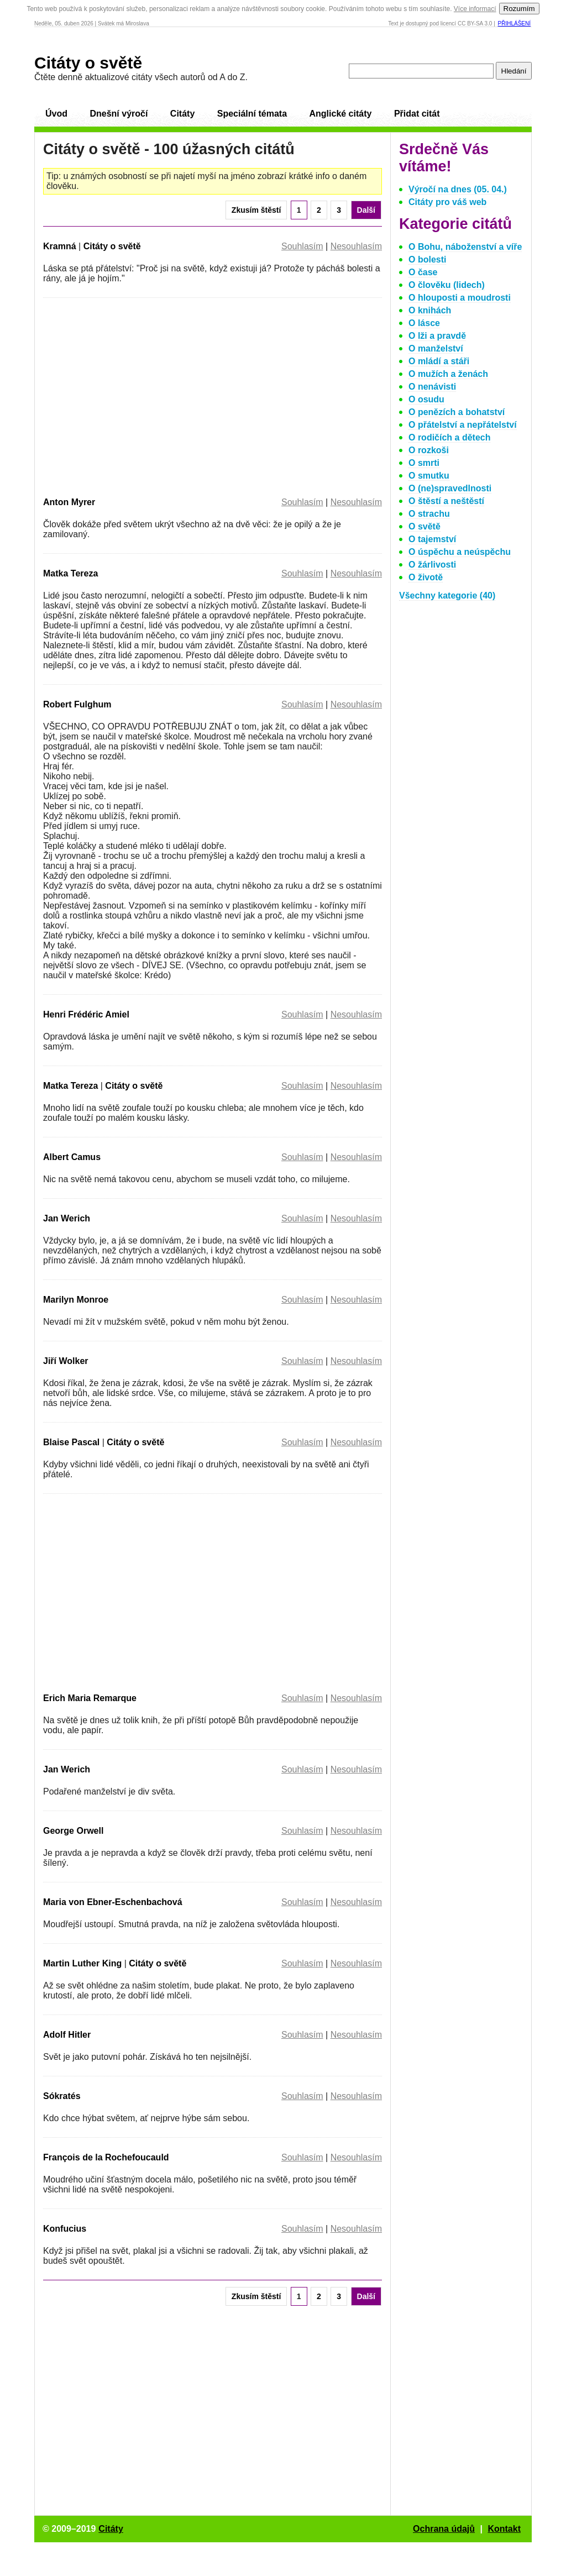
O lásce (424, 323)
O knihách (429, 310)
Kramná (59, 246)
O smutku (428, 475)
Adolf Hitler (67, 2034)
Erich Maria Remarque (90, 1698)
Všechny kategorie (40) (447, 595)
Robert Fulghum (77, 704)
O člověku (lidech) (446, 285)
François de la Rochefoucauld (106, 2157)
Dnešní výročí (119, 113)
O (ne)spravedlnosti (449, 488)
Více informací (475, 9)
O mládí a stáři (438, 361)
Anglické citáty (340, 113)
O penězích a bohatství (456, 412)
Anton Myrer (69, 502)
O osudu (426, 399)
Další (366, 210)
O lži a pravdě (437, 335)
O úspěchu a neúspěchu (459, 552)
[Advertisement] (136, 395)
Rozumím (519, 8)
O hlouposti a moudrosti (459, 297)
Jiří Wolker (65, 1361)
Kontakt (504, 2528)
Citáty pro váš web (447, 202)
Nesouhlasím (356, 246)
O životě (425, 577)
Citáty (182, 113)
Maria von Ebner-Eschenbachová (112, 1902)
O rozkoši (428, 450)
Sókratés (62, 2096)
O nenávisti (432, 386)
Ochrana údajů (444, 2528)
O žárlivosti (432, 564)
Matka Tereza (70, 573)
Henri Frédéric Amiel (86, 1014)
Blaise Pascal (71, 1442)
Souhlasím (302, 246)
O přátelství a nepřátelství (462, 424)
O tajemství (432, 539)
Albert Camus (72, 1157)
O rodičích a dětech (449, 437)
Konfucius (64, 2228)
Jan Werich (66, 1218)
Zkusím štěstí (256, 210)
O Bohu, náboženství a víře (465, 246)
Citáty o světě (88, 63)
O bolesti (427, 259)
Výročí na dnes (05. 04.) (457, 189)
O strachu (429, 513)
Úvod (56, 113)
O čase (422, 272)
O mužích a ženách (448, 374)
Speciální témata (252, 113)
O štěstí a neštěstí (446, 501)
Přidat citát (417, 113)
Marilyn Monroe (75, 1299)
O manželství (435, 348)
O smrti (423, 463)
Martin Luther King (82, 1963)
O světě (424, 526)
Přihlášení (514, 23)
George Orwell (73, 1830)
